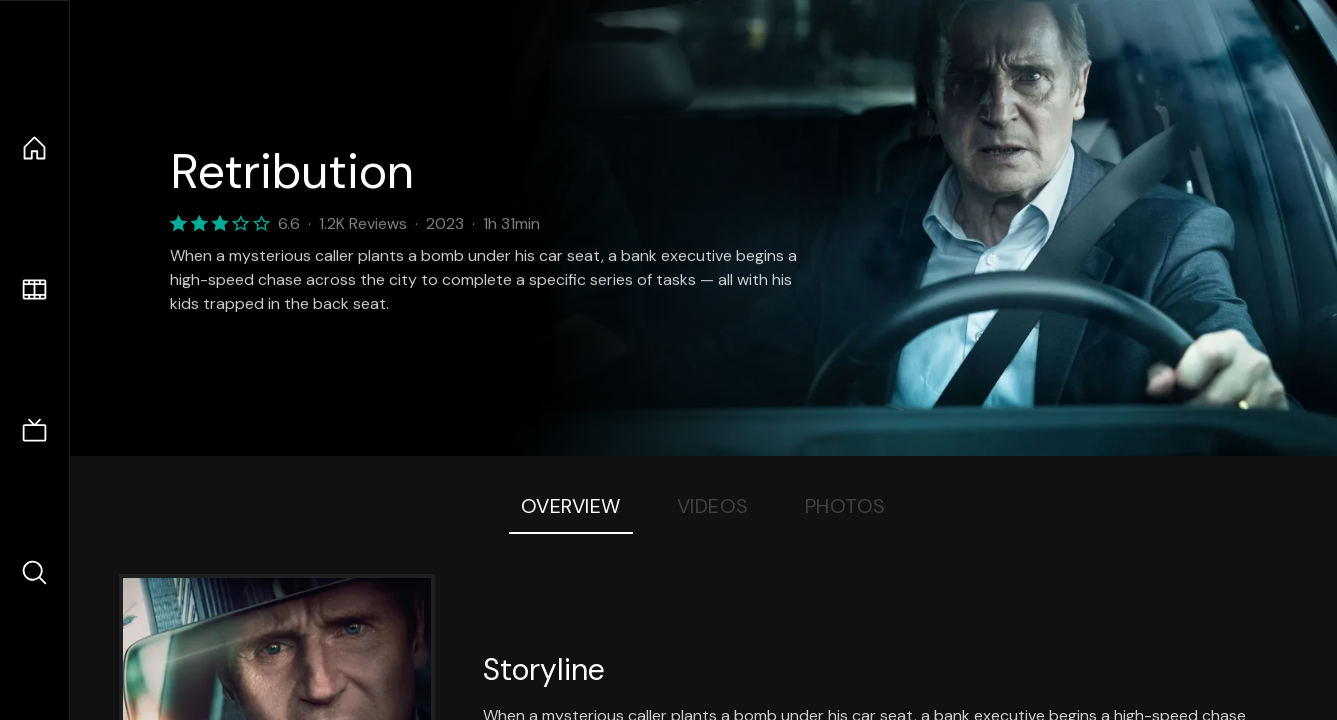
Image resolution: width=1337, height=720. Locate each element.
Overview (571, 506)
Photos (845, 506)
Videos (713, 506)
